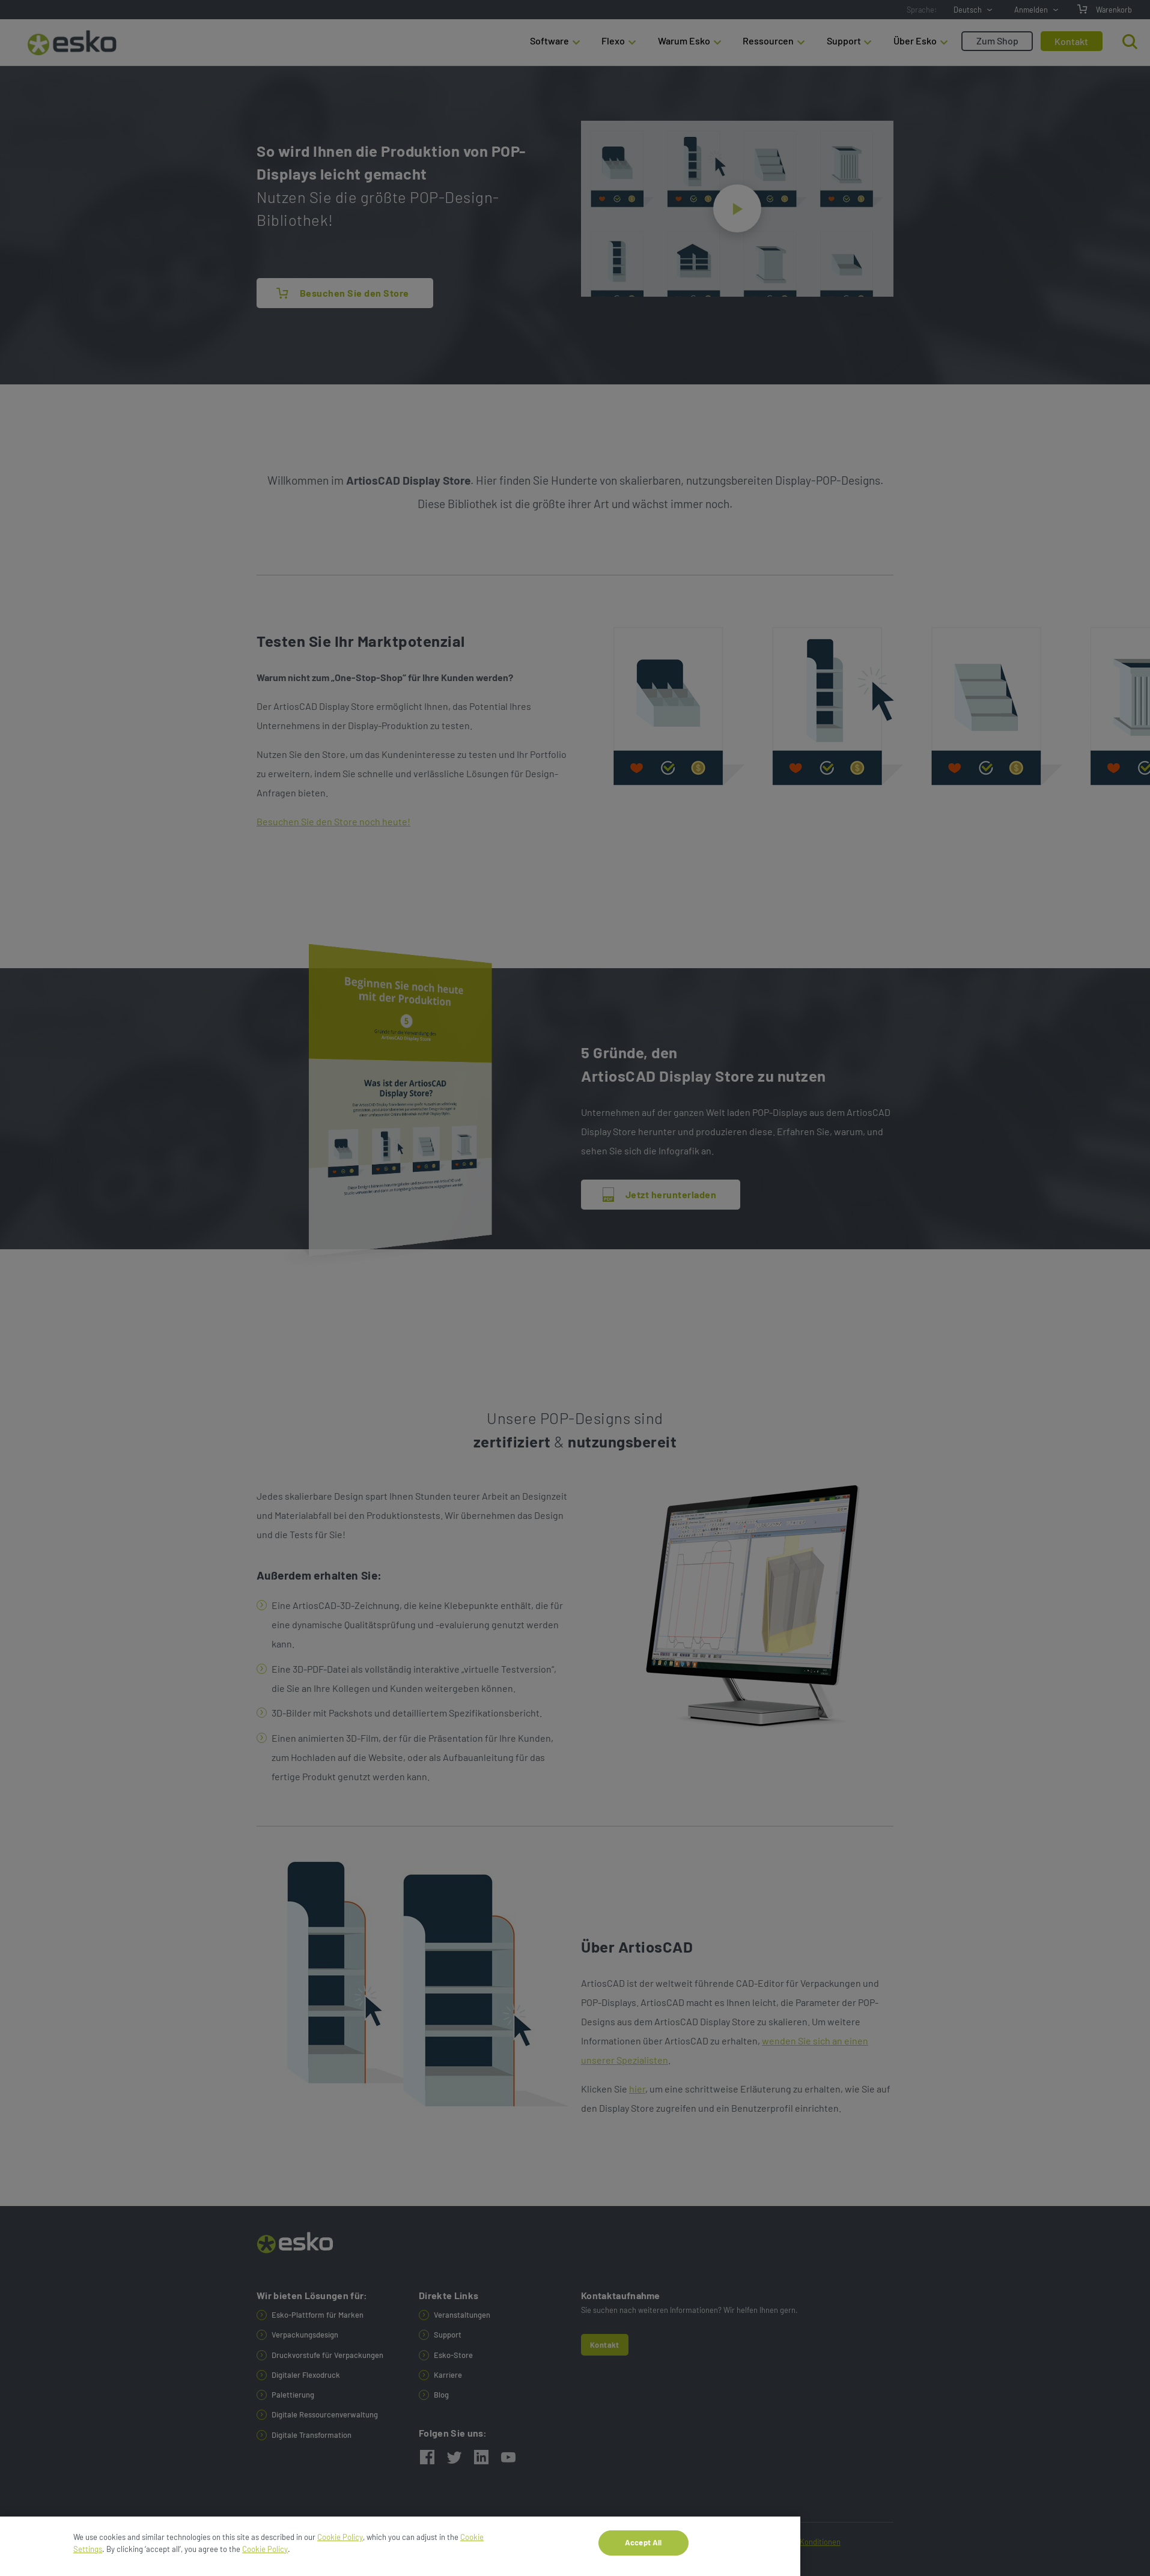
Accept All (643, 2549)
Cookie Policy (340, 2543)
